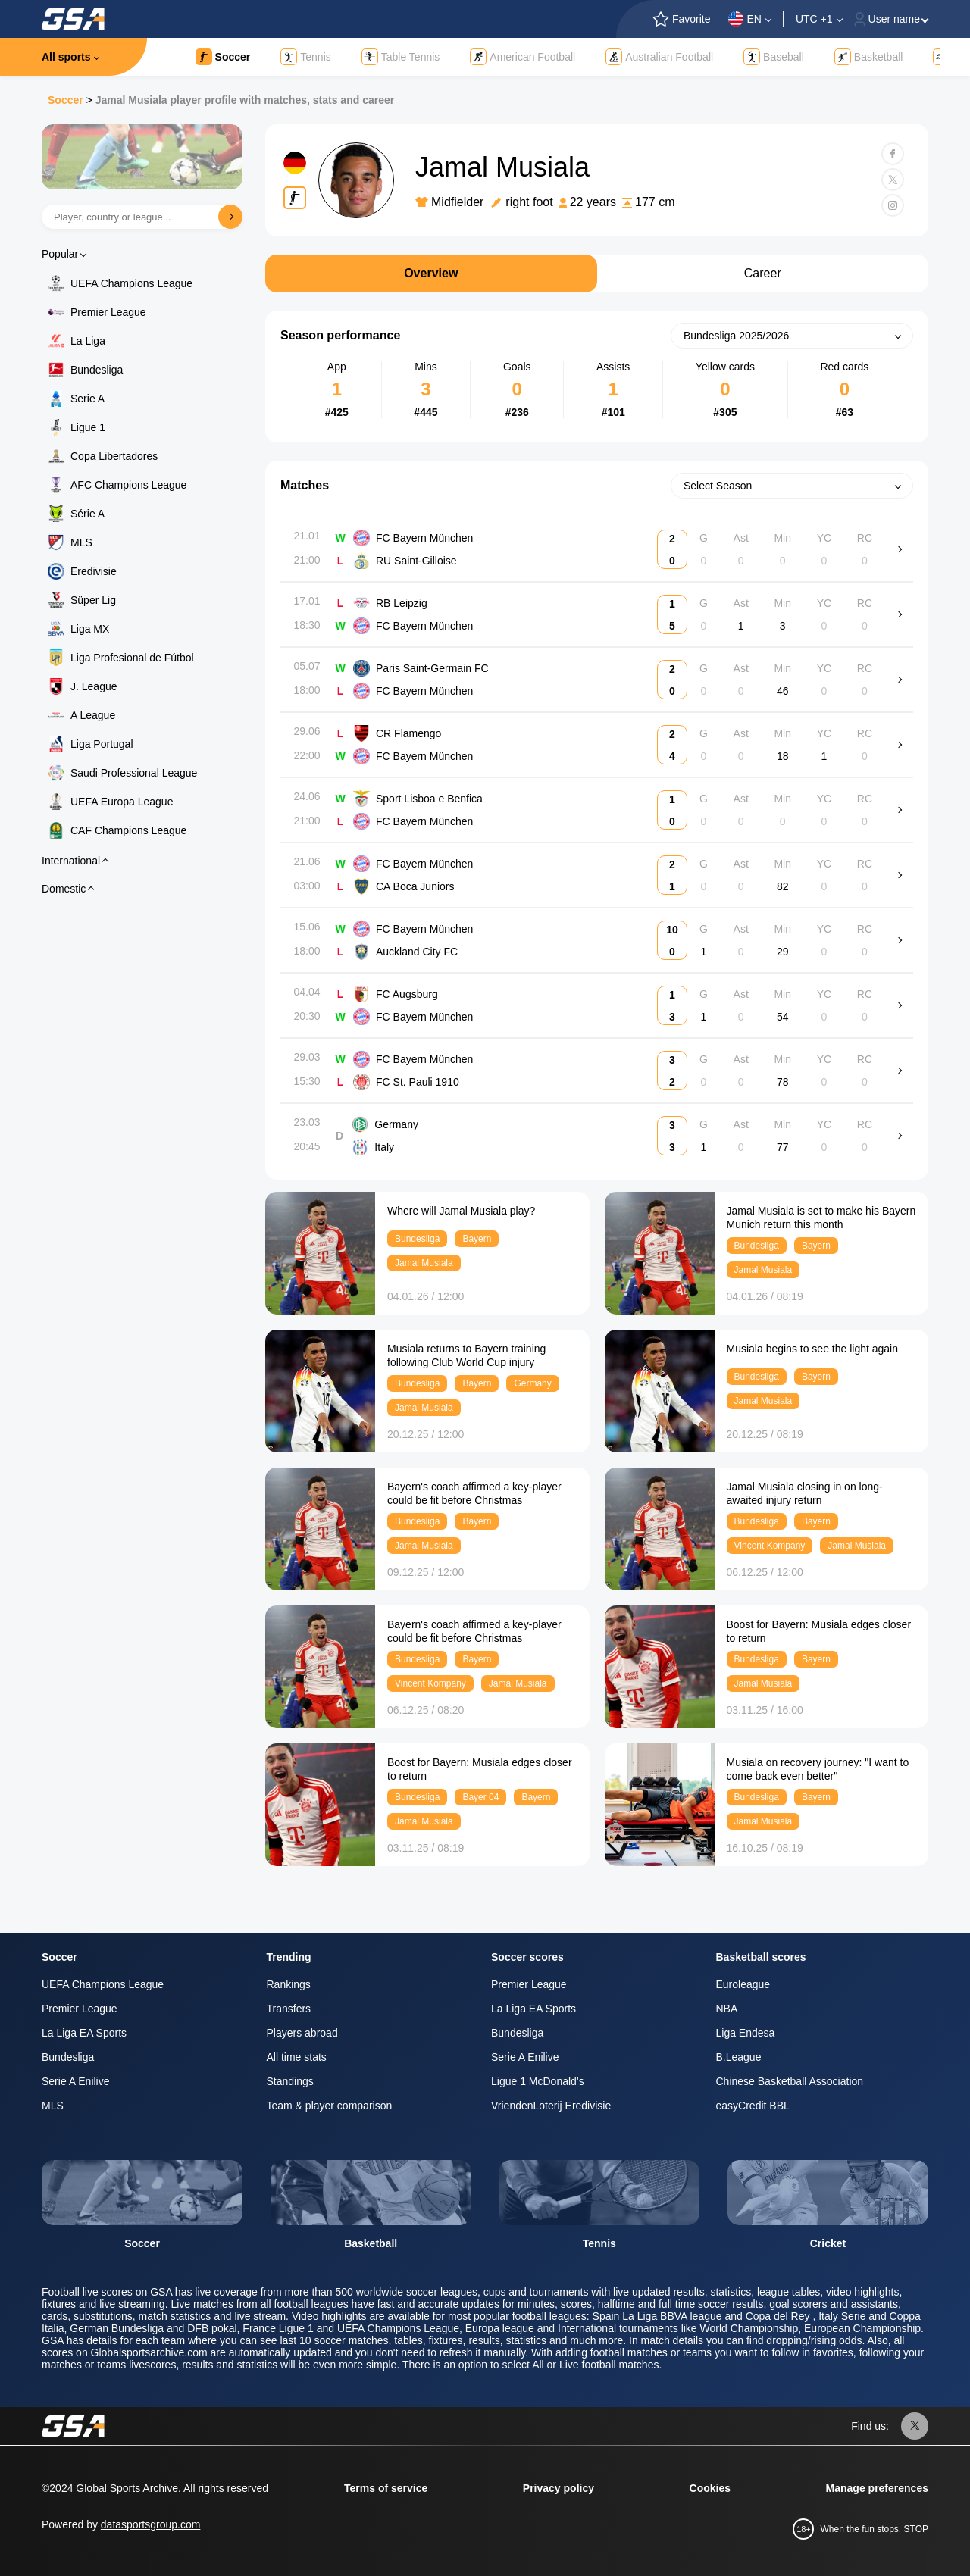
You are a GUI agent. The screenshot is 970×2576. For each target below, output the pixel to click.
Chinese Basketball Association (790, 2081)
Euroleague (743, 1984)
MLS (81, 542)
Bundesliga (96, 370)
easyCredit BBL (753, 2105)
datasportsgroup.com (151, 2524)
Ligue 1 (87, 427)
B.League (739, 2057)
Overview (431, 273)
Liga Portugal (101, 744)
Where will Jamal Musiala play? (461, 1211)
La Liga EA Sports (84, 2033)
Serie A (87, 398)
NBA (727, 2008)
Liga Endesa (745, 2033)
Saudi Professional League (133, 773)
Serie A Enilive (76, 2081)
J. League (93, 686)
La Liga (87, 341)
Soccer (65, 100)
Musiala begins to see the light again (812, 1349)
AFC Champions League (128, 485)
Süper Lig (93, 600)
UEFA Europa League (121, 802)
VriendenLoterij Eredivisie (551, 2105)
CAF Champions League (128, 830)
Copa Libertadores (114, 456)
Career (762, 273)
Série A (87, 514)
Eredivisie (93, 571)
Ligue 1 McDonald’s (537, 2081)
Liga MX (89, 629)
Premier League (108, 312)
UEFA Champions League (131, 283)
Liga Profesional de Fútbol (132, 658)
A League (92, 715)
